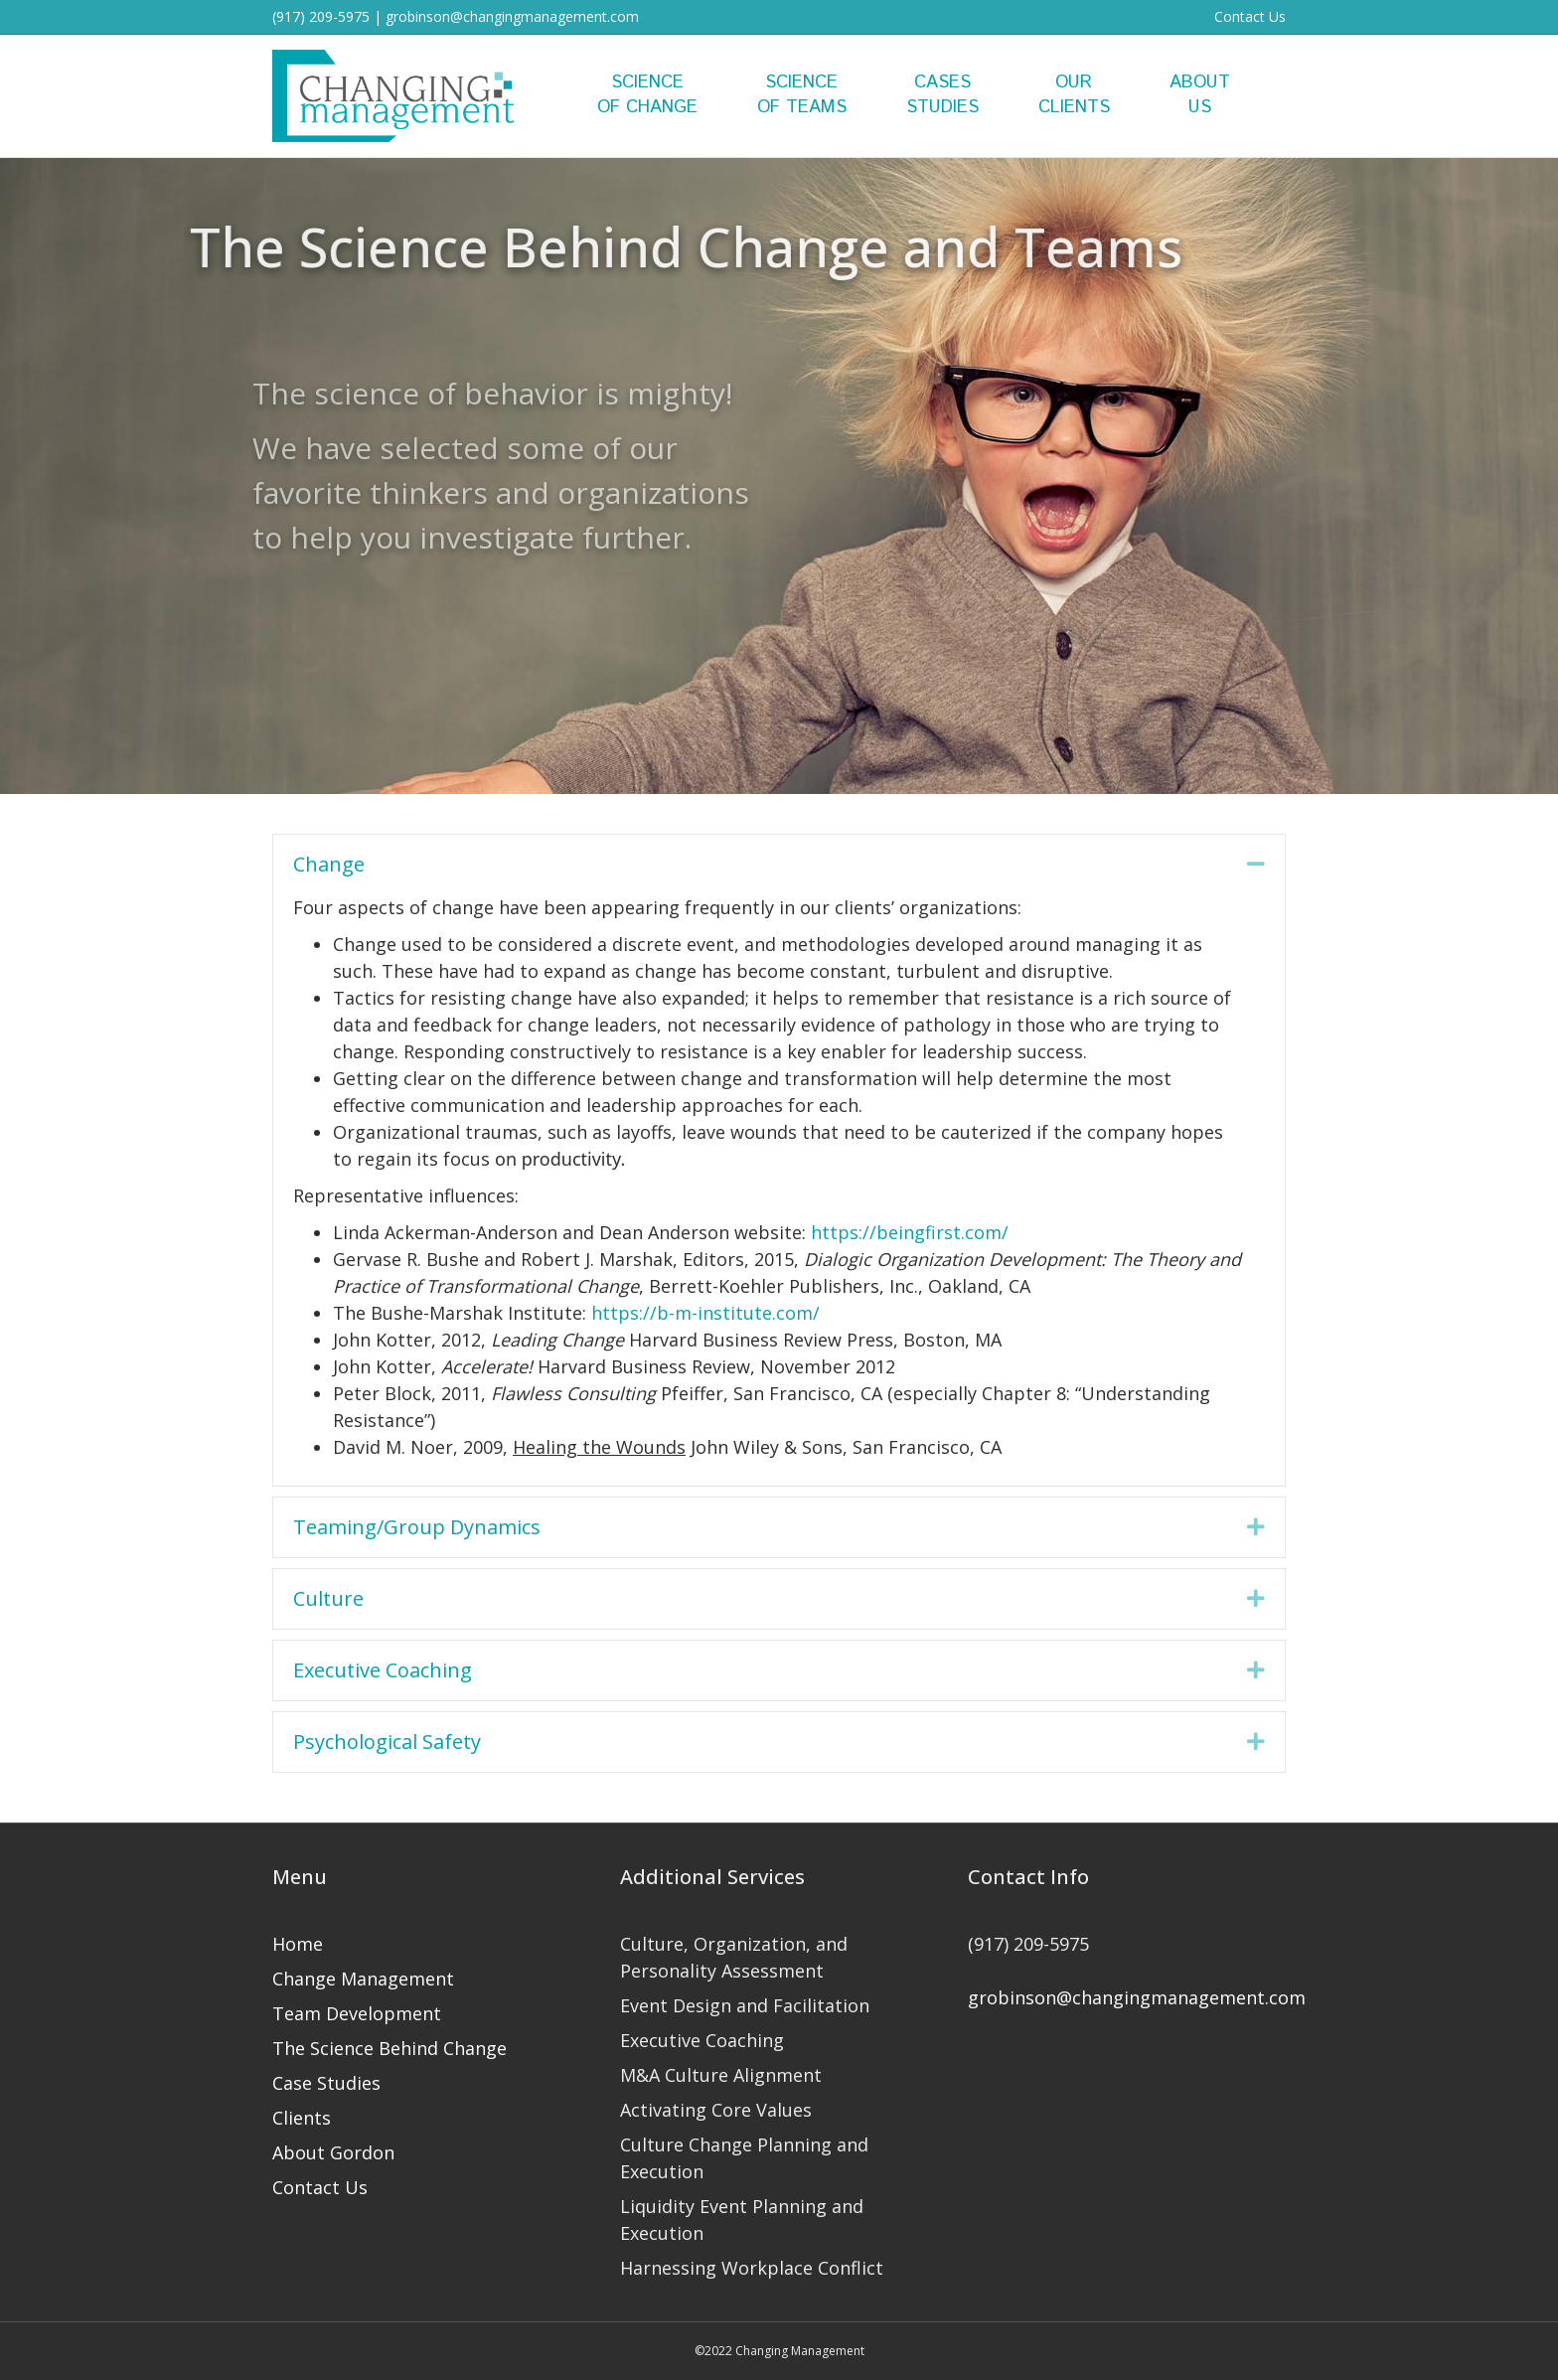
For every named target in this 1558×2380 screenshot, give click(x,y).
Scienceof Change (647, 95)
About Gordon (333, 2152)
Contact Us (1250, 16)
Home (297, 1944)
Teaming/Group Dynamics (417, 1526)
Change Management (363, 1978)
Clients (301, 2118)
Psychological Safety (387, 1741)
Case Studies (326, 2083)
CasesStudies (942, 95)
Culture (328, 1598)
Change (329, 864)
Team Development (356, 2013)
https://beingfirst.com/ (910, 1232)
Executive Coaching (382, 1670)
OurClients (1074, 95)
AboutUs (1199, 95)
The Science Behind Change (389, 2048)
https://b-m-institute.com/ (705, 1313)
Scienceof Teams (802, 95)
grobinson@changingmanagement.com (512, 16)
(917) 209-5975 (321, 16)
